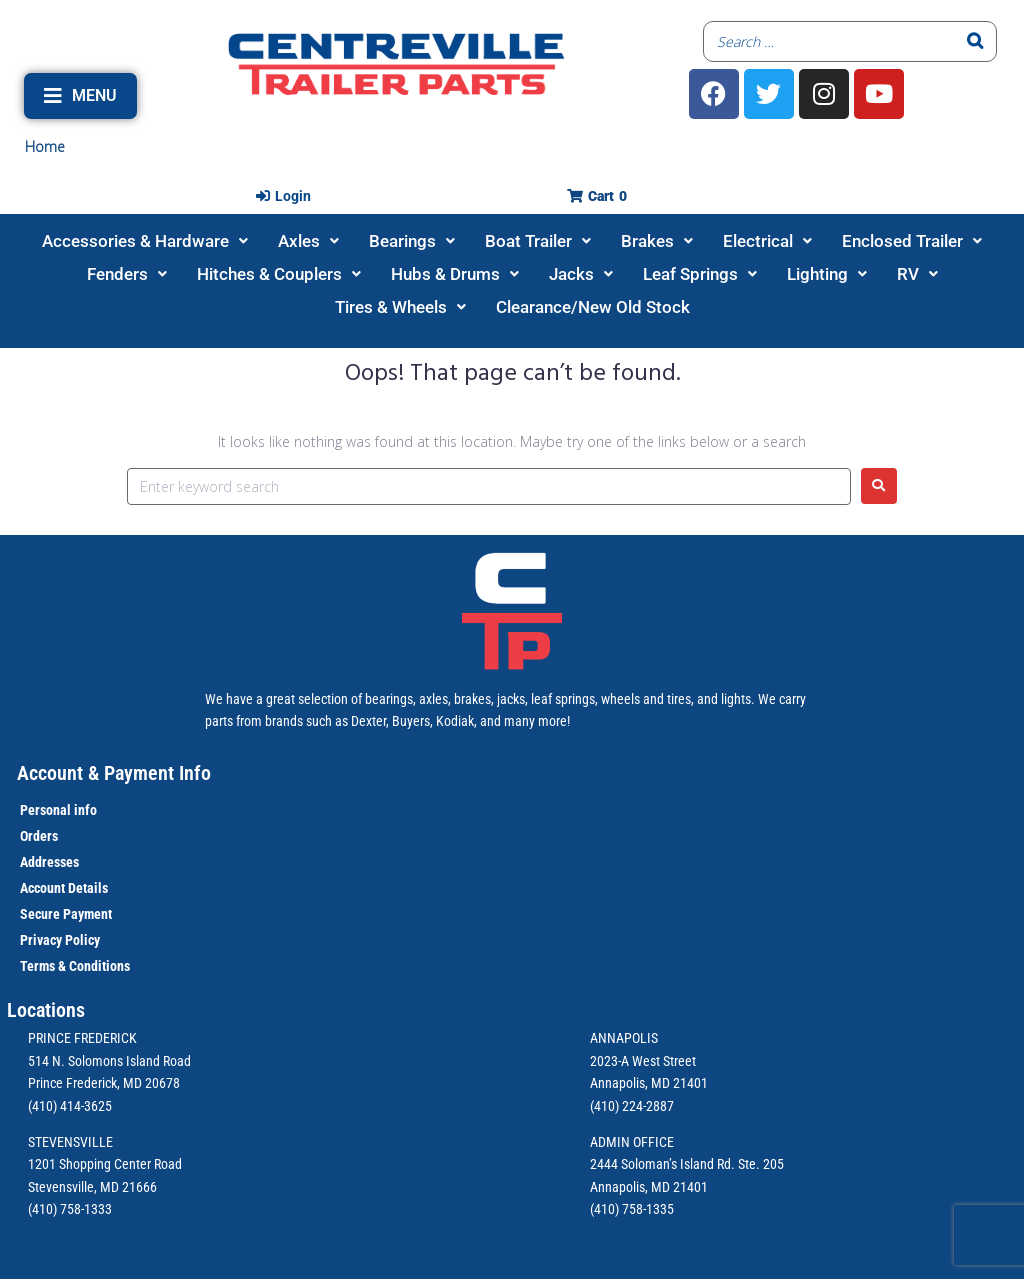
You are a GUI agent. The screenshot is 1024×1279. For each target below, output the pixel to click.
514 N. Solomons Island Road (109, 1061)
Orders (39, 836)
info (84, 810)
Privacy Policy (60, 940)
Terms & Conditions (75, 966)
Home (45, 146)
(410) (604, 1209)
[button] (80, 96)
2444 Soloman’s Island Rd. (662, 1164)
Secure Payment (66, 914)
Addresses (49, 862)
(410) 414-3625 (70, 1106)
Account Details (64, 888)
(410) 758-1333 (70, 1209)
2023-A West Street (643, 1061)
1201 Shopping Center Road (105, 1164)
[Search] (976, 41)
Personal (45, 810)
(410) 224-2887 (632, 1106)
